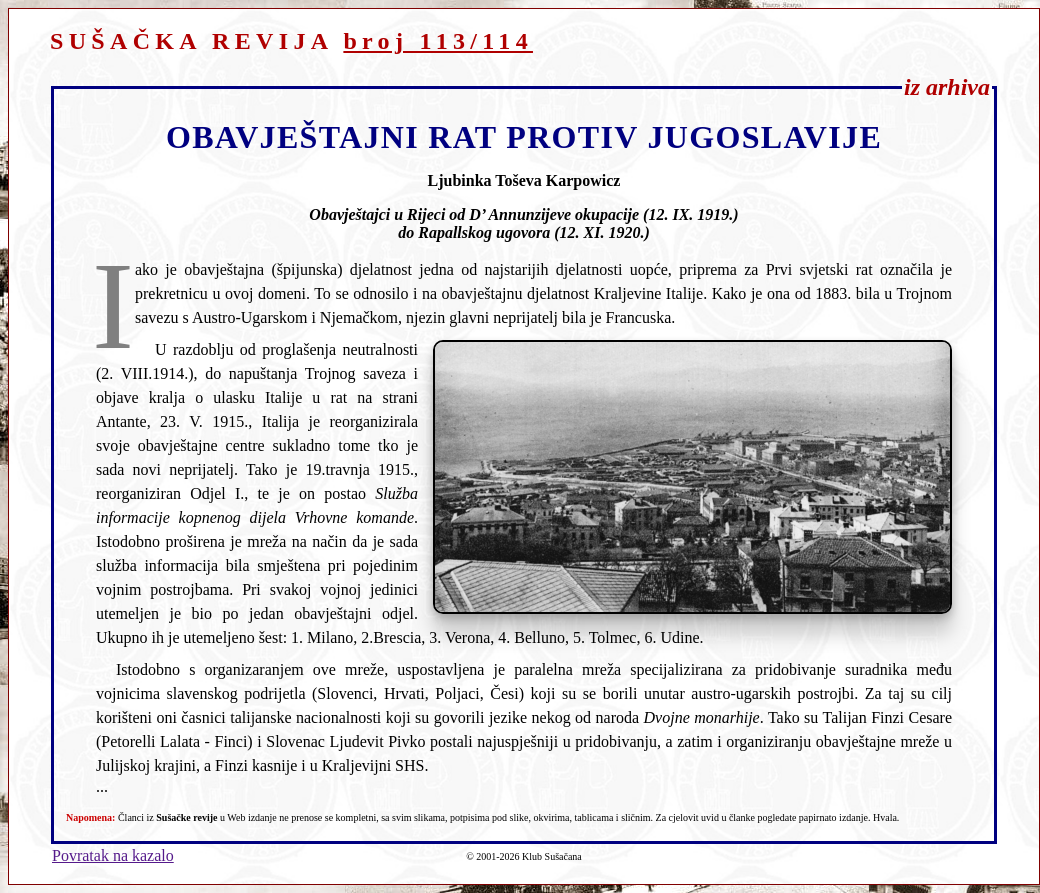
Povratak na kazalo (113, 855)
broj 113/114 (438, 41)
